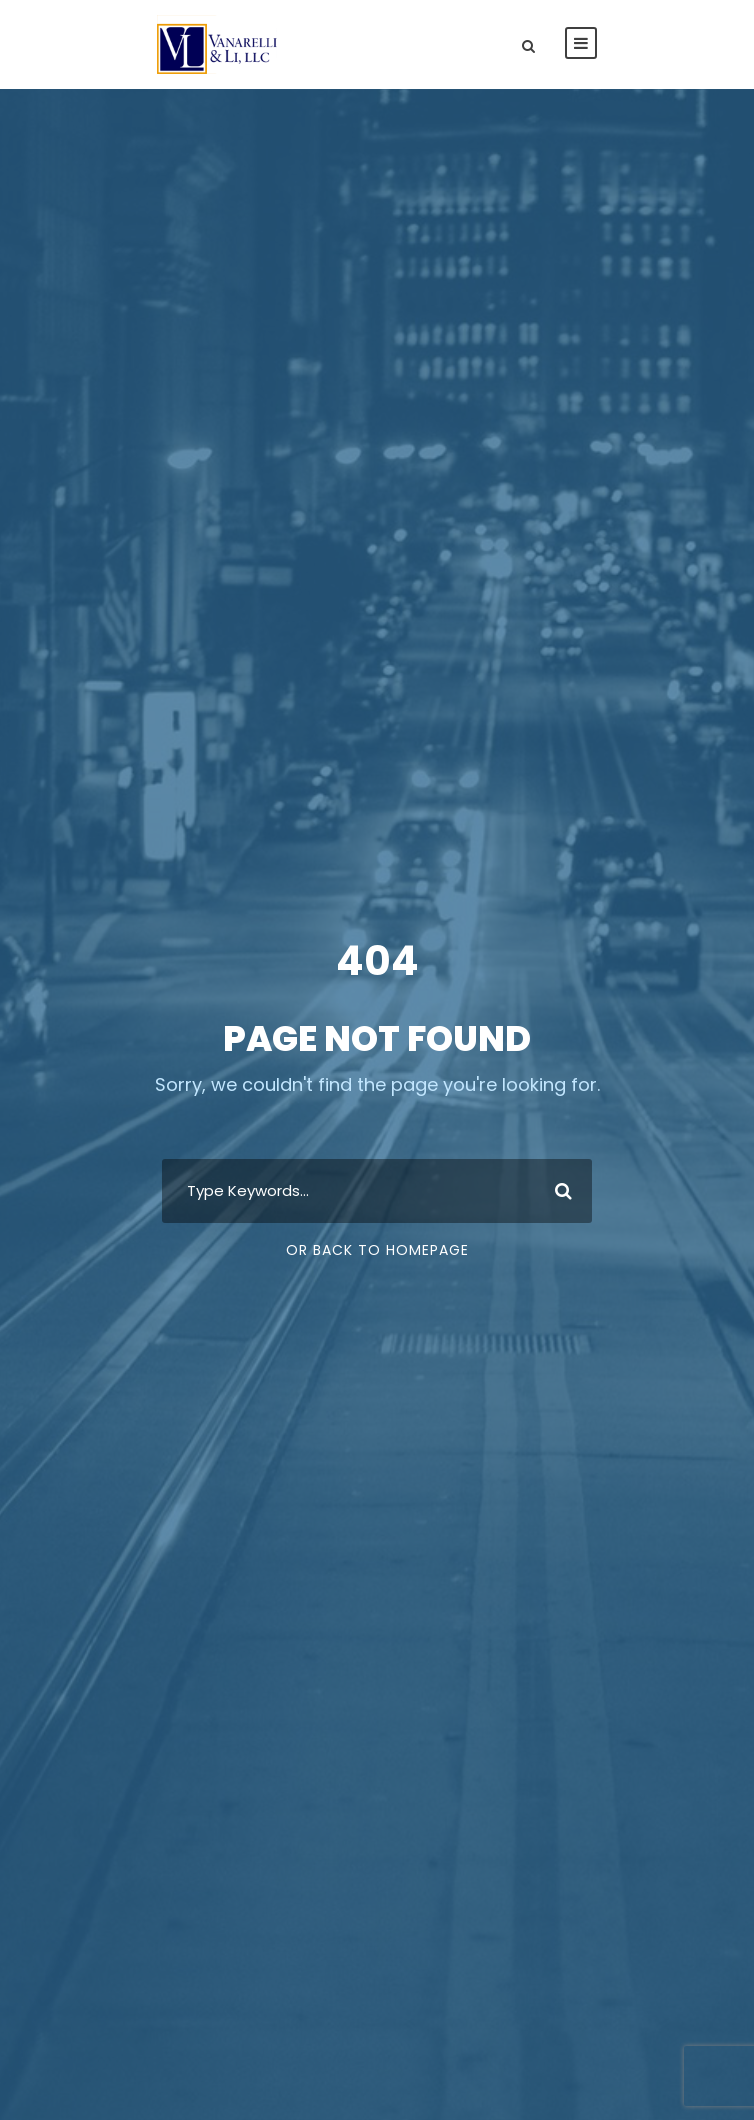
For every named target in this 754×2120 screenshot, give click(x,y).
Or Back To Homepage (377, 1250)
